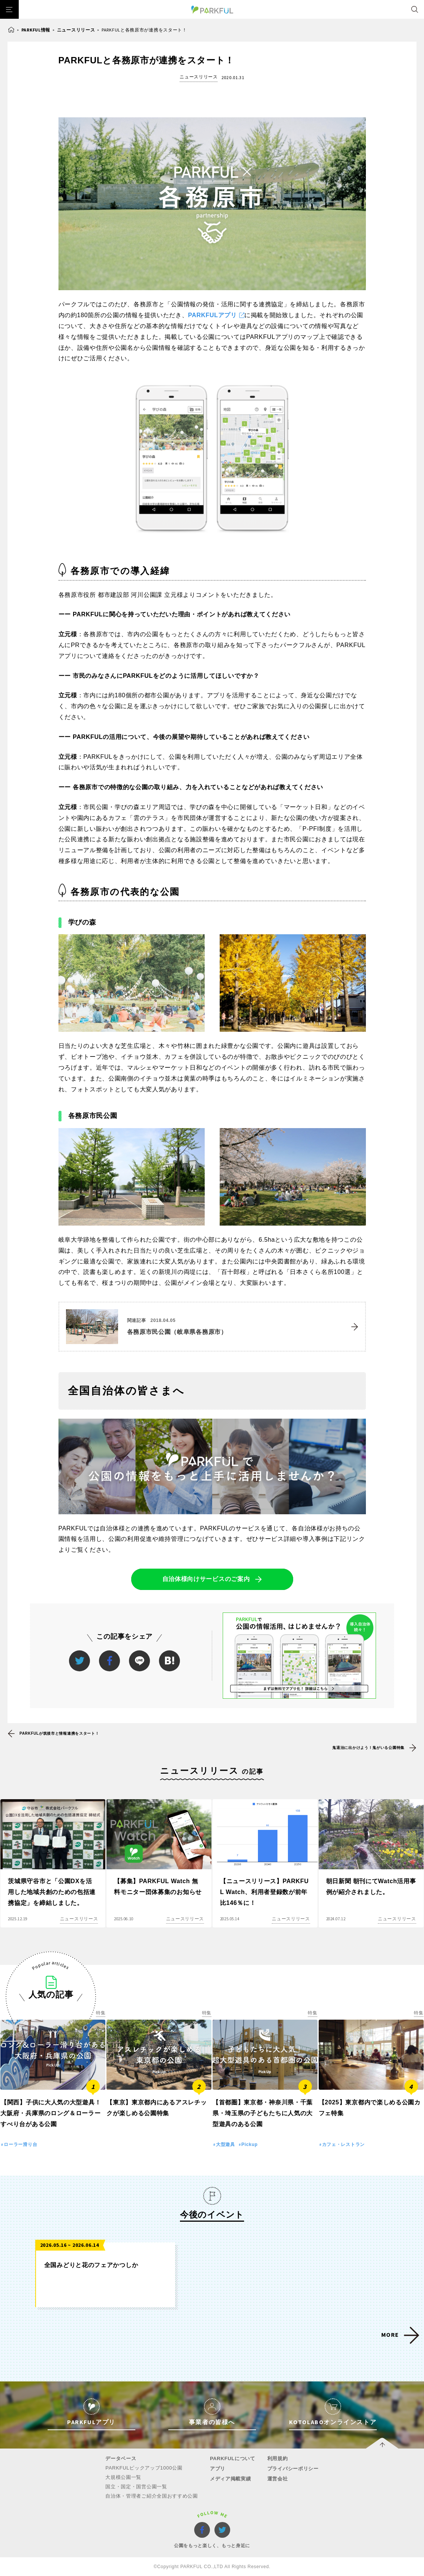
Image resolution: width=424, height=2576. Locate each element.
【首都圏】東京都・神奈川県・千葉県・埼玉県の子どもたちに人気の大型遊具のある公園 (263, 2113)
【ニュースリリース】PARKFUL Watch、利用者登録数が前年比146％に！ (264, 1892)
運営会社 (277, 2478)
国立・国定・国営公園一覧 (136, 2486)
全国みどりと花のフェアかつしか (91, 2265)
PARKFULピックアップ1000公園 (143, 2467)
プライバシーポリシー (293, 2468)
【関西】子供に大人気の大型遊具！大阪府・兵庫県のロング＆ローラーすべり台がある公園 (50, 2113)
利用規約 (277, 2458)
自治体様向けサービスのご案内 (206, 1579)
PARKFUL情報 (35, 30)
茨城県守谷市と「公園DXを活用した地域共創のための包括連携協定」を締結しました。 (52, 1892)
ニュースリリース (76, 30)
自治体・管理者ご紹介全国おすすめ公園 (151, 2496)
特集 (100, 2013)
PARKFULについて (232, 2458)
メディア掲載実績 (230, 2478)
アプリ (217, 2468)
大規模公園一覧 (123, 2477)
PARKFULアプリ (212, 315)
